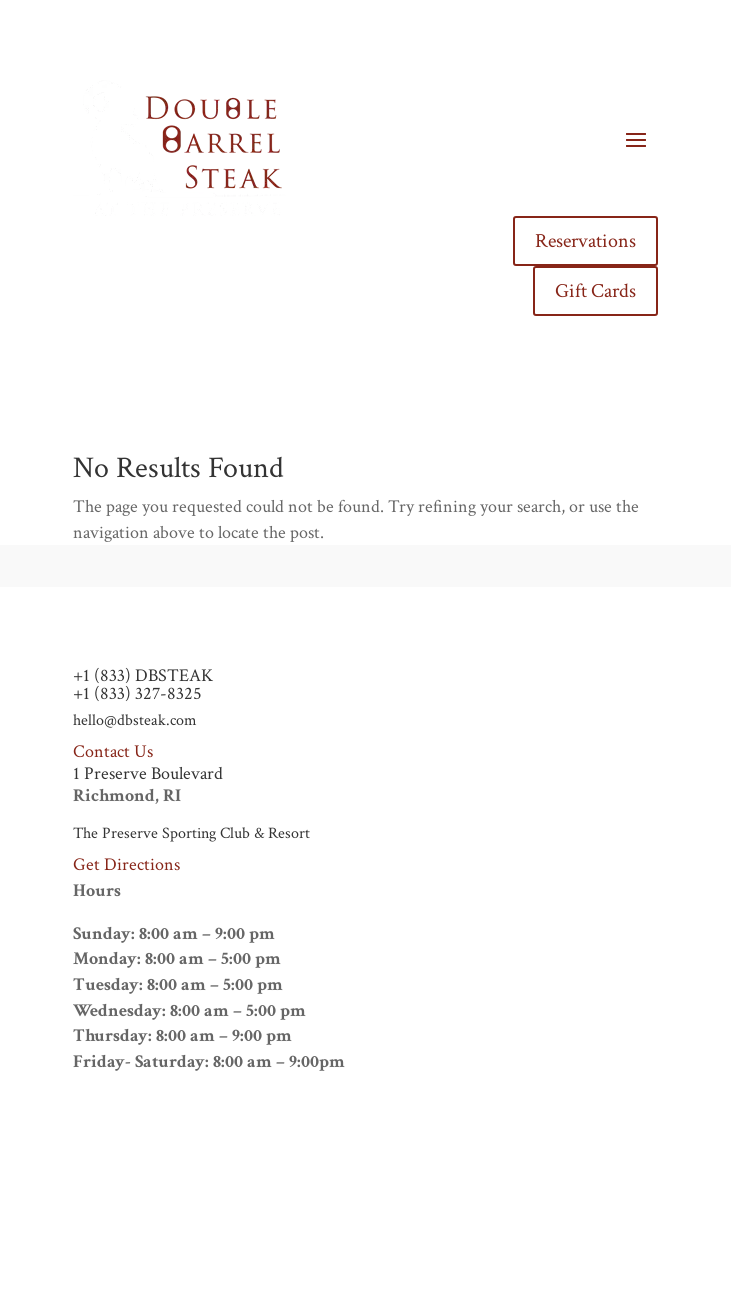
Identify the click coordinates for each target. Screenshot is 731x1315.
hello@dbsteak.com (135, 720)
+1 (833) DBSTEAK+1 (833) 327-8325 (143, 684)
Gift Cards (595, 291)
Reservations (585, 241)
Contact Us (113, 751)
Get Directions (126, 864)
